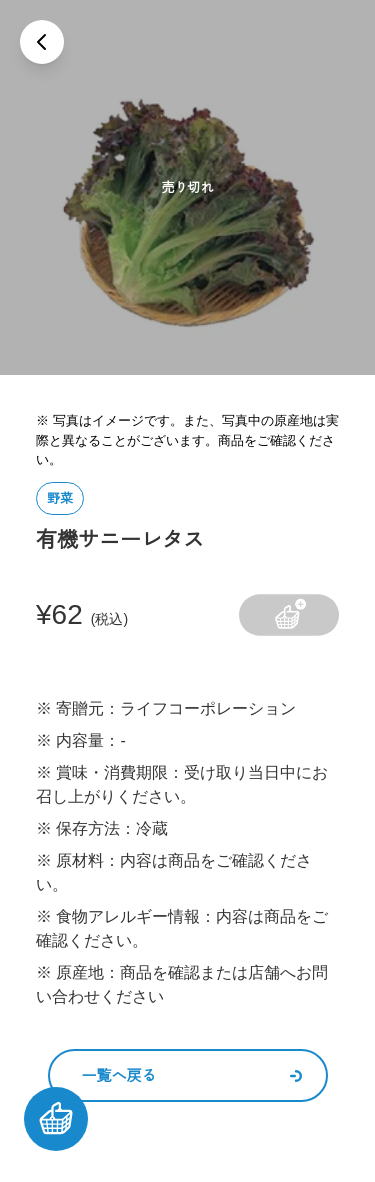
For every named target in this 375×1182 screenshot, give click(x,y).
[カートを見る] (56, 1119)
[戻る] (42, 42)
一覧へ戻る (192, 1075)
